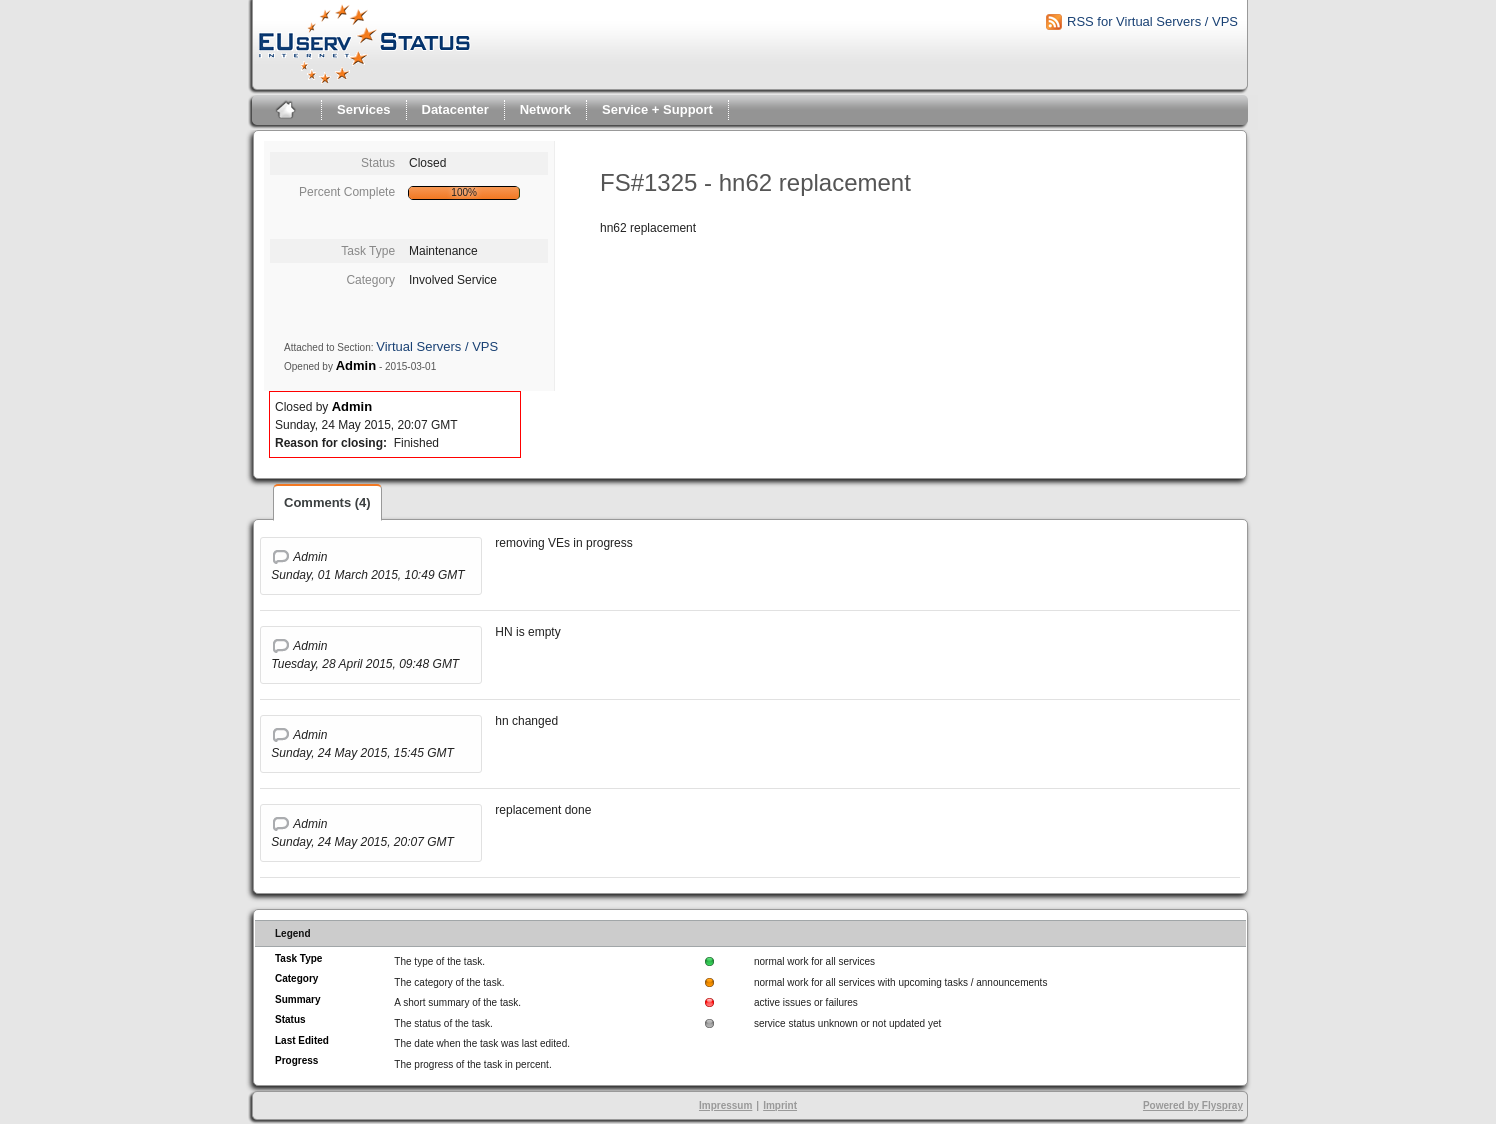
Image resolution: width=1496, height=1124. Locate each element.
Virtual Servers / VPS (437, 346)
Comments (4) (327, 502)
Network (545, 109)
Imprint (780, 1105)
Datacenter (455, 109)
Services (364, 109)
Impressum (725, 1105)
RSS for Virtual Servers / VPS (1152, 21)
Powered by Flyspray (1193, 1105)
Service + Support (657, 109)
